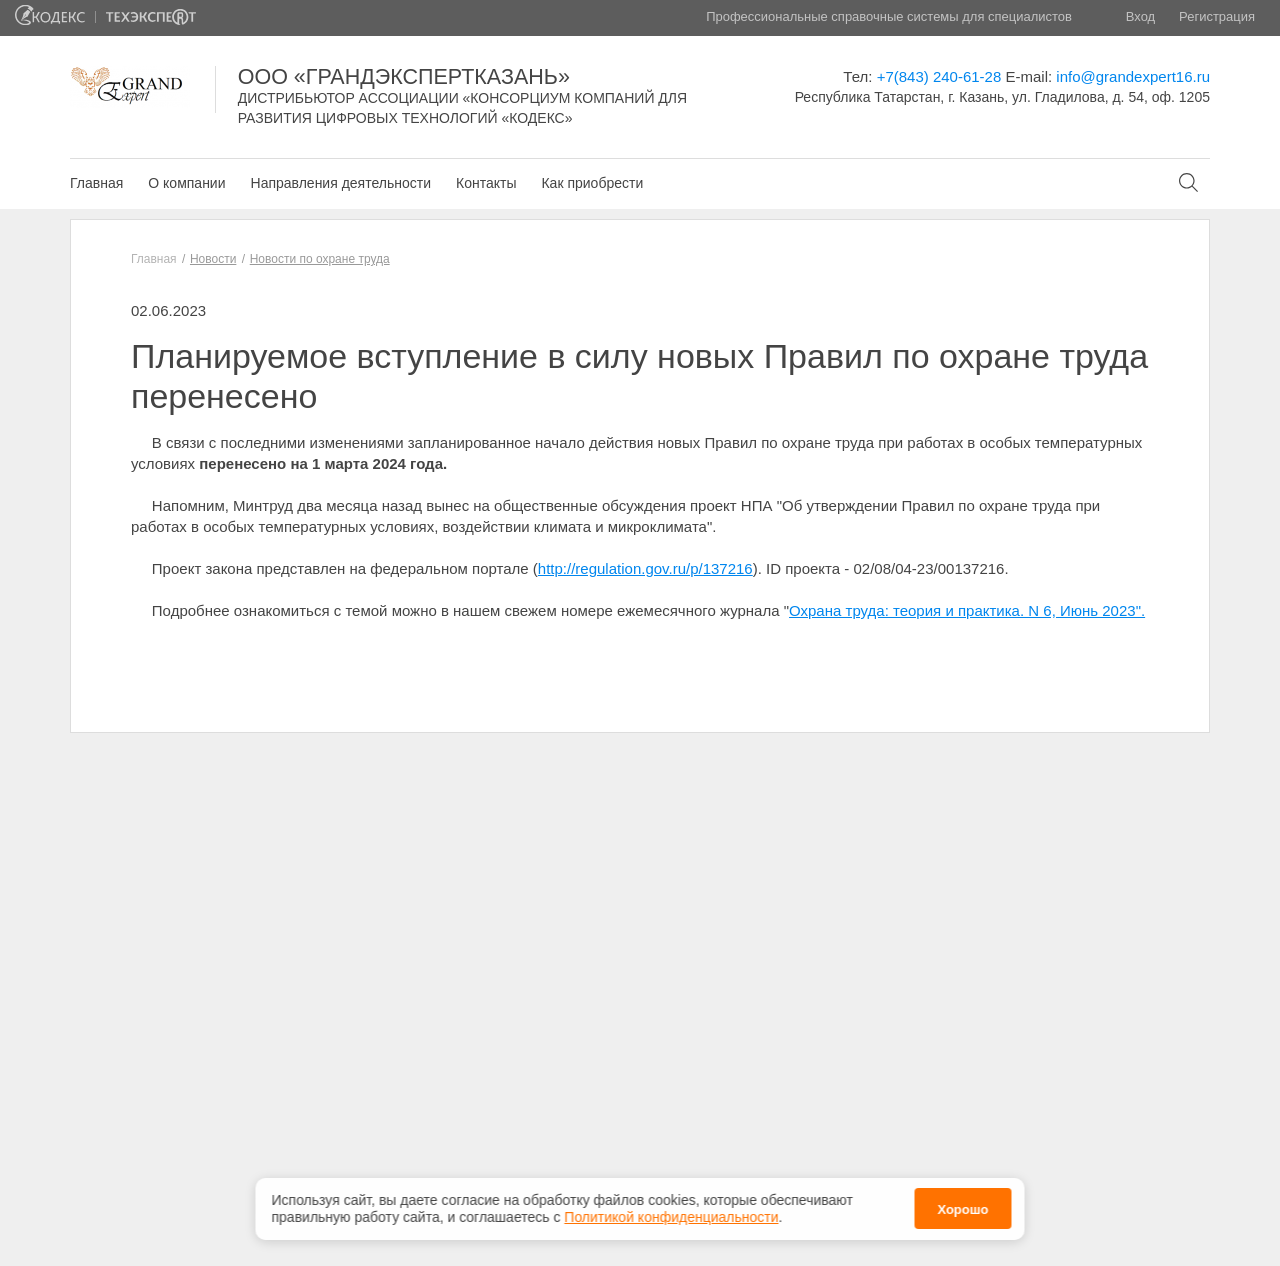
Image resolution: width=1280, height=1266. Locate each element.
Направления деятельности (341, 183)
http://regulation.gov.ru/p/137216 (645, 568)
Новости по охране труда (320, 259)
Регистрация (1217, 16)
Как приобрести (592, 183)
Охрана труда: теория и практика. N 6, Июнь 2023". (967, 610)
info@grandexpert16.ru (1133, 76)
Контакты (486, 183)
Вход (1140, 16)
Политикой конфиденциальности (671, 1215)
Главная (96, 183)
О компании (186, 183)
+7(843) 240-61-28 (939, 76)
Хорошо (962, 1208)
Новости (213, 259)
